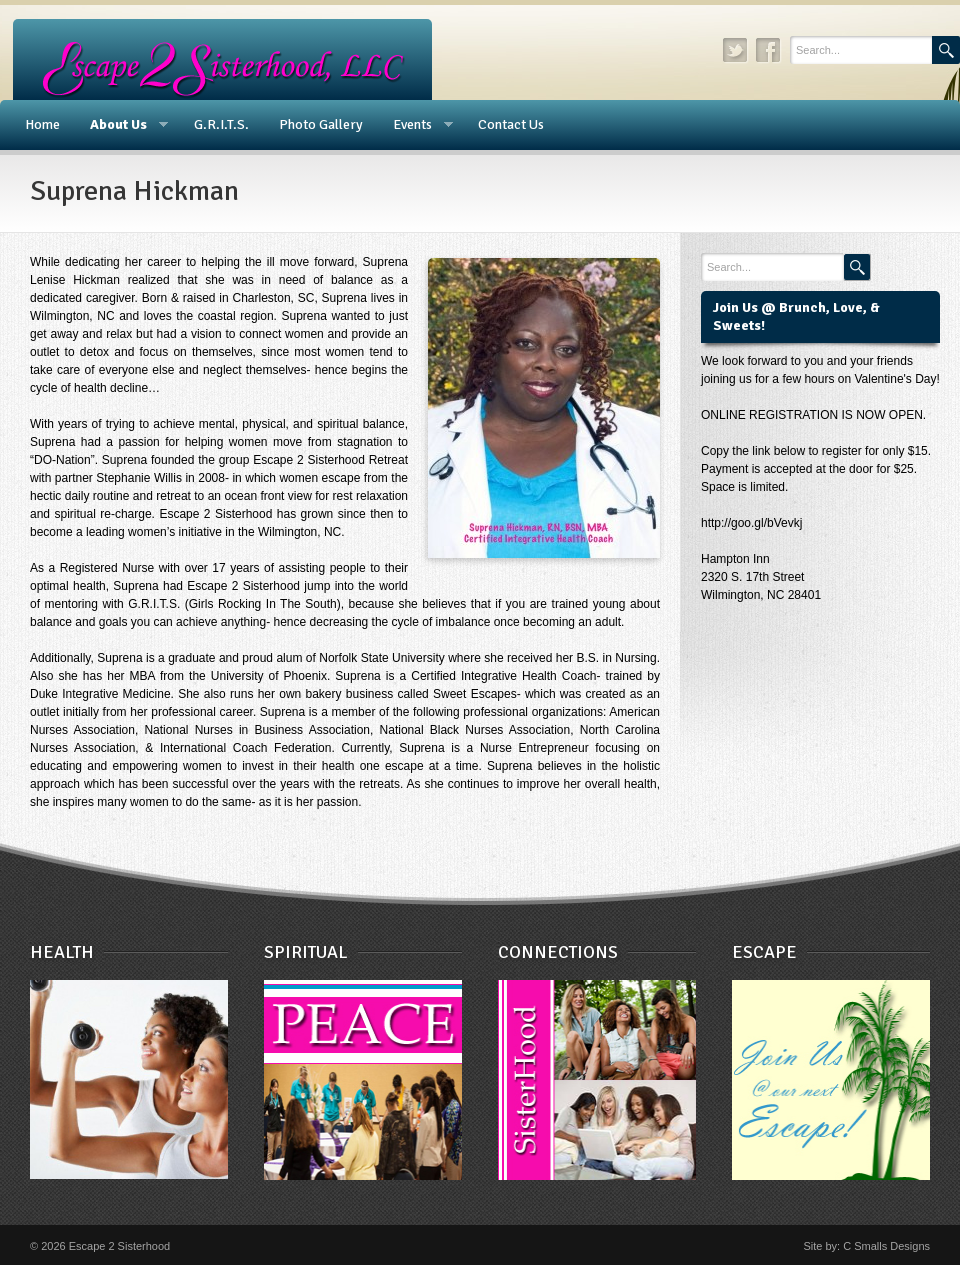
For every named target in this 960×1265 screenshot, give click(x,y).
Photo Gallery (321, 124)
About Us (121, 125)
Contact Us (511, 124)
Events (415, 125)
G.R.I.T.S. (221, 124)
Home (42, 124)
